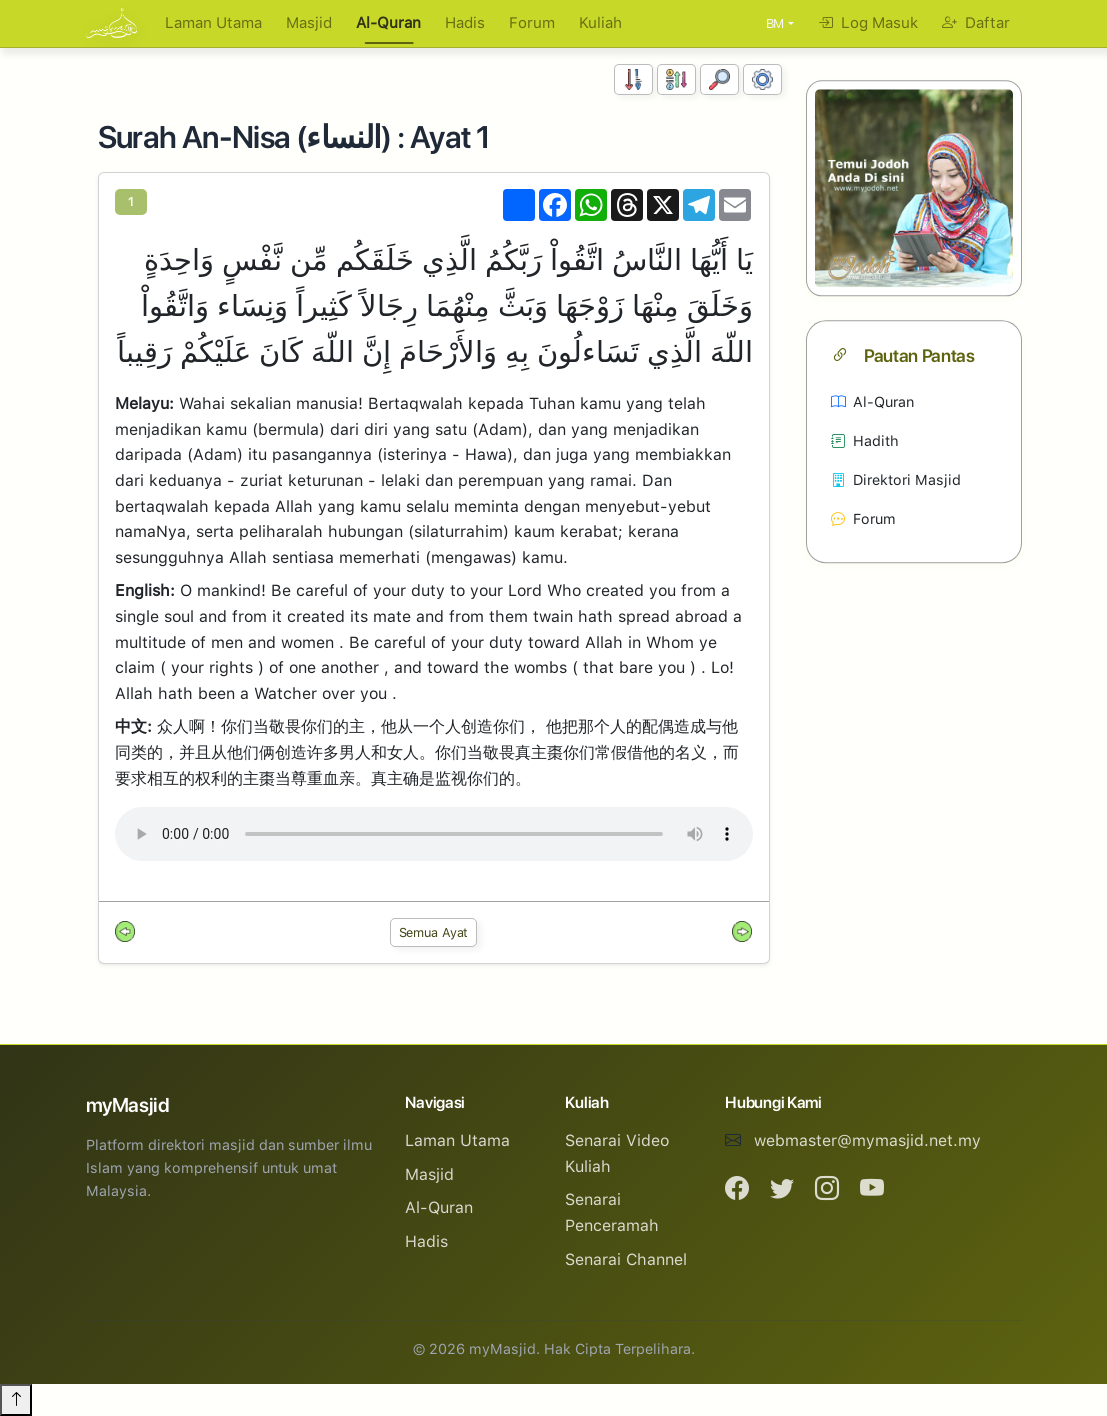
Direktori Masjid (896, 480)
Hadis (465, 23)
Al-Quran (388, 23)
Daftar (976, 23)
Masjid (309, 23)
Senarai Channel (626, 1259)
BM (775, 23)
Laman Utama (213, 23)
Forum (532, 23)
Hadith (865, 441)
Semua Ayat (434, 932)
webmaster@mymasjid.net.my (867, 1140)
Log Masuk (868, 23)
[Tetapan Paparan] (762, 79)
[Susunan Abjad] (676, 79)
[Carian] (719, 79)
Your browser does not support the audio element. (434, 834)
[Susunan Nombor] (633, 79)
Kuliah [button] (600, 23)
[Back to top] (16, 1400)
